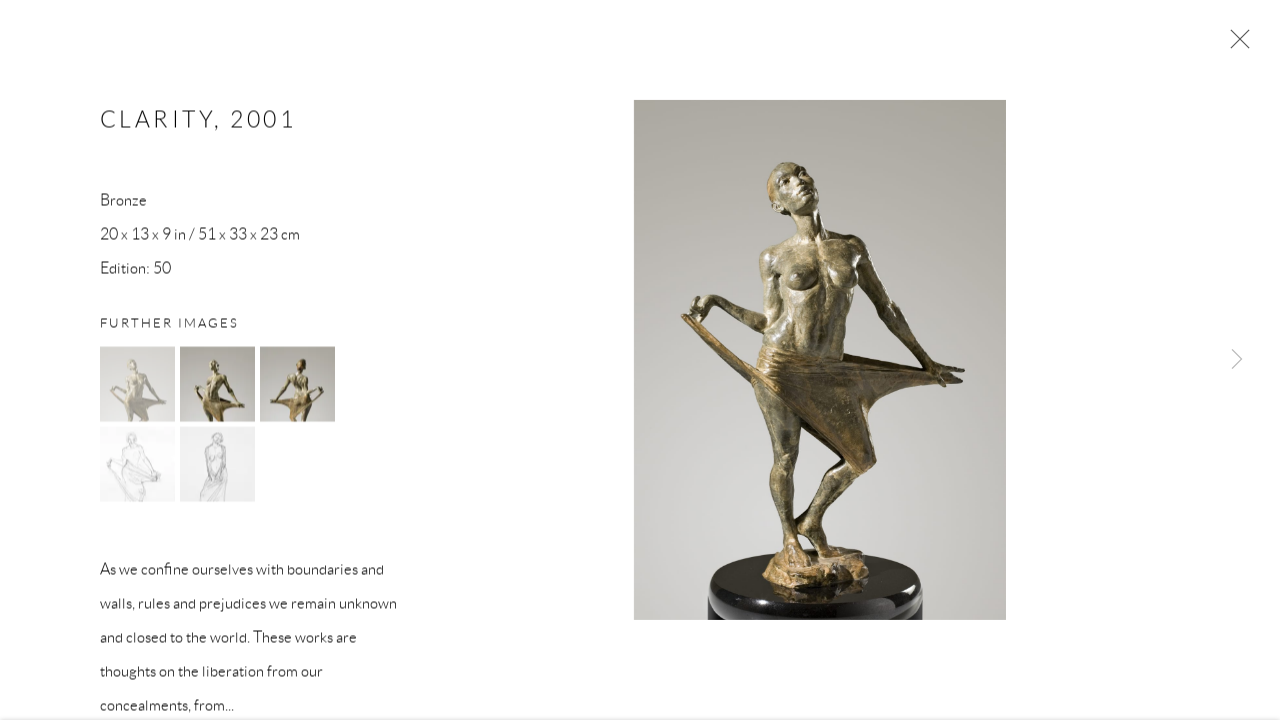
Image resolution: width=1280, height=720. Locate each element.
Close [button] (1235, 45)
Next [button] (1237, 360)
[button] (137, 386)
